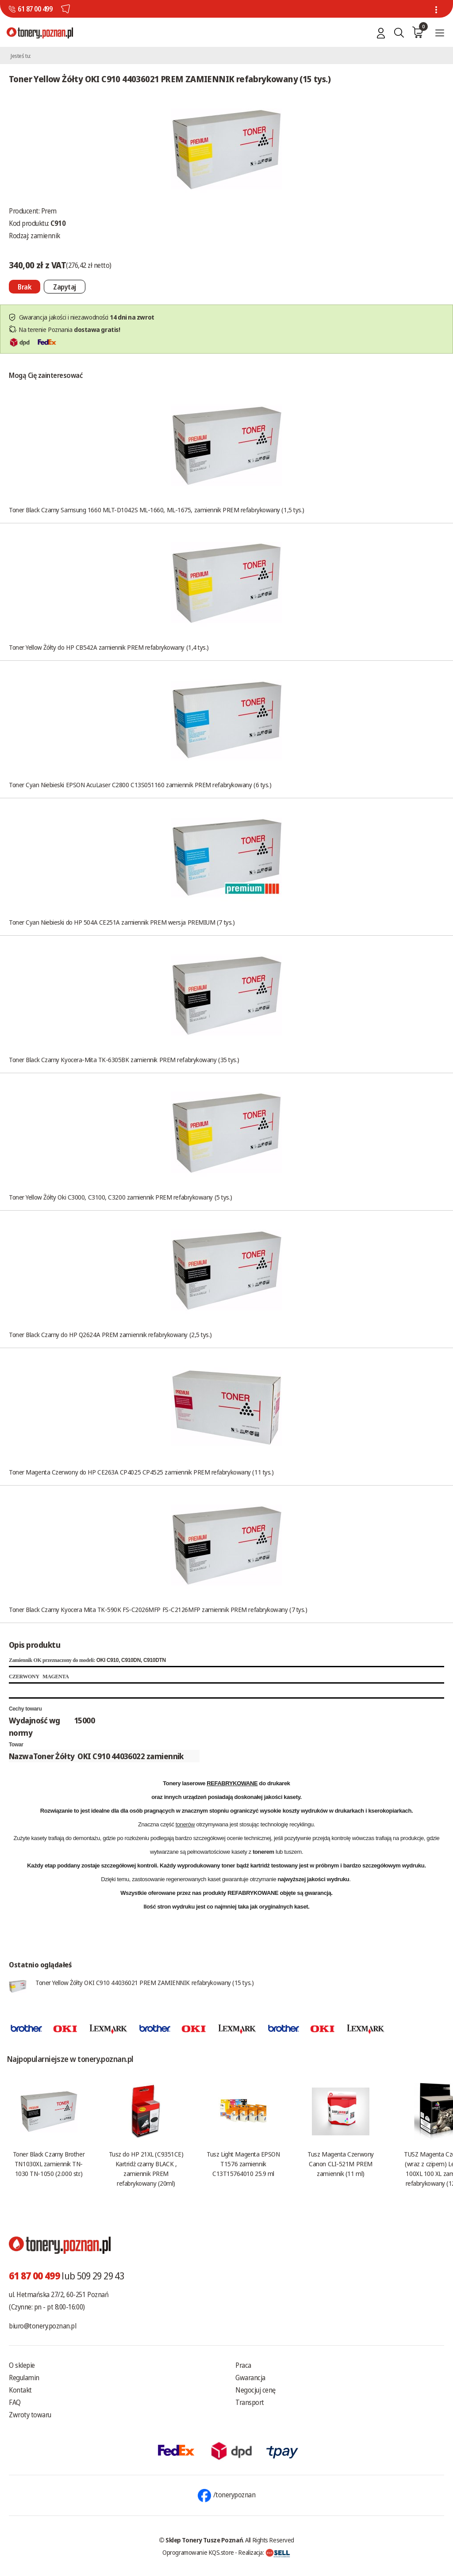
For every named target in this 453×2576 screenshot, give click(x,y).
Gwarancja (250, 2377)
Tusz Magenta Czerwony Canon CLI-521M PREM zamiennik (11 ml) (340, 2163)
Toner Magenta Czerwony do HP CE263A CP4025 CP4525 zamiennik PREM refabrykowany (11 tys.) (141, 1471)
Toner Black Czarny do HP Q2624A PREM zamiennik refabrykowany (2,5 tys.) (110, 1334)
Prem (49, 211)
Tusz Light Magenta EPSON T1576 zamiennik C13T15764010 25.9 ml (243, 2163)
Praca (243, 2365)
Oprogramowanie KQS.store (198, 2552)
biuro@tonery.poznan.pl (42, 2326)
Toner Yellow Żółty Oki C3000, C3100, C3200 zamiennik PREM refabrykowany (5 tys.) (120, 1197)
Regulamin (24, 2377)
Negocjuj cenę (255, 2390)
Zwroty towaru (30, 2415)
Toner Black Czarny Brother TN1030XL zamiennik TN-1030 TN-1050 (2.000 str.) (48, 2163)
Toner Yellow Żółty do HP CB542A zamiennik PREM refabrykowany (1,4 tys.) (109, 647)
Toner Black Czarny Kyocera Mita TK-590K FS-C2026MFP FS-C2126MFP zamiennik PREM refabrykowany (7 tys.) (158, 1609)
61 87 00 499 (35, 9)
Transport (249, 2402)
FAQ (15, 2402)
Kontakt (20, 2390)
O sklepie (22, 2365)
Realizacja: (264, 2552)
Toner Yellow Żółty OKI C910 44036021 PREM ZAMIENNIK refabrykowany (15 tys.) (144, 1982)
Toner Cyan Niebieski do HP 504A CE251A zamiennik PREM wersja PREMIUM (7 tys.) (121, 922)
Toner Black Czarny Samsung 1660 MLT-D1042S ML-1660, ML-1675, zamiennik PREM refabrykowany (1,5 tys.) (156, 509)
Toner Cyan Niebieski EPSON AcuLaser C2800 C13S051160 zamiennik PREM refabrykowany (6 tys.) (140, 784)
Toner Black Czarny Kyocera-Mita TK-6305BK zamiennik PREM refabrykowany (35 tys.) (124, 1059)
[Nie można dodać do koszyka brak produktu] (24, 286)
